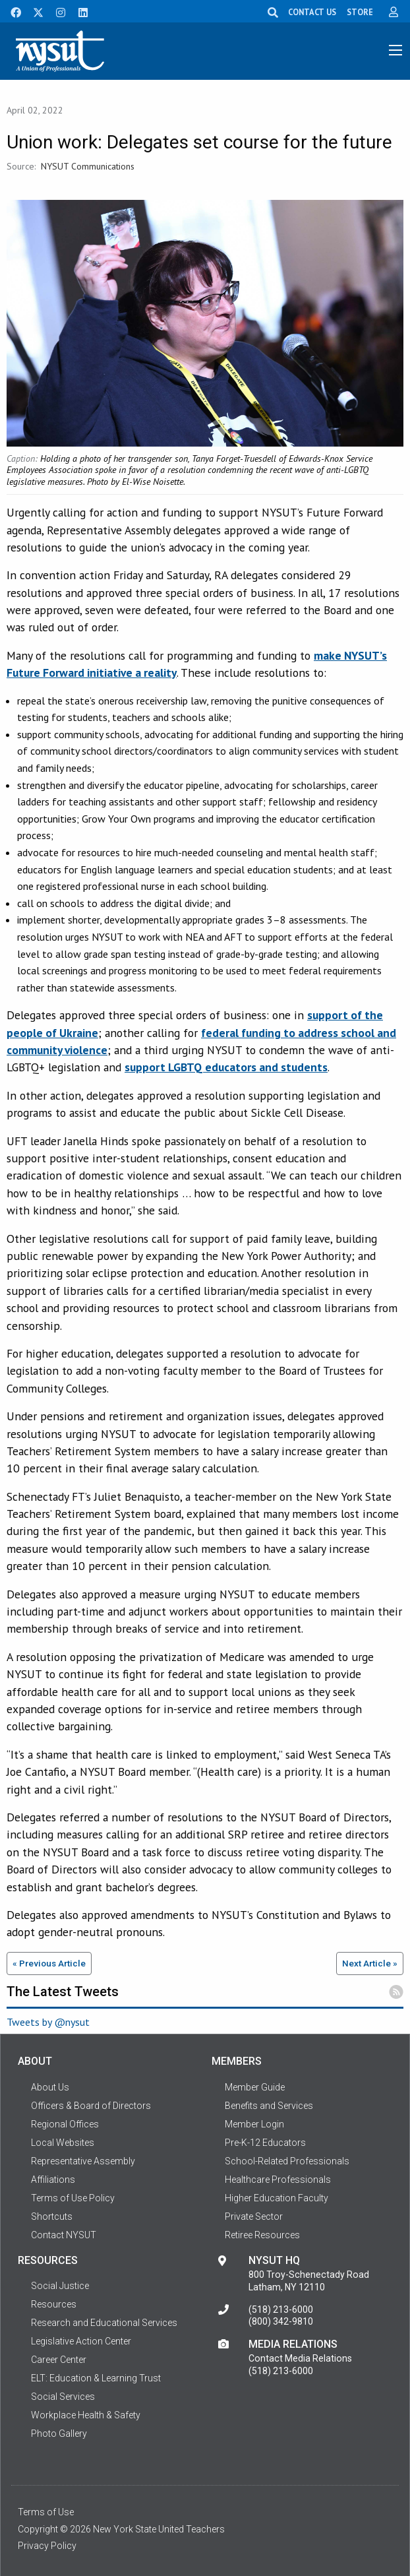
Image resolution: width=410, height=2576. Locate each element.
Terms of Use (46, 2512)
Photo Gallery (59, 2433)
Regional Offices (65, 2124)
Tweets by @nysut (48, 2021)
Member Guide (255, 2087)
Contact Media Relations (300, 2358)
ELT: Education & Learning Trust (96, 2378)
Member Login (254, 2124)
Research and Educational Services (104, 2322)
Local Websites (62, 2142)
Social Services (63, 2396)
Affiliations (53, 2179)
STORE (360, 12)
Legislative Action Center (81, 2341)
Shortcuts (52, 2216)
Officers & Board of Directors (91, 2105)
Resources (53, 2304)
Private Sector (254, 2216)
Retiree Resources (262, 2235)
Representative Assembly (83, 2161)
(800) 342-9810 (281, 2321)
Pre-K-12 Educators (265, 2142)
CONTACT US (312, 12)
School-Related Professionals (287, 2161)
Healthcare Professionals (278, 2179)
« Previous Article (49, 1963)
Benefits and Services (269, 2105)
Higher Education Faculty (276, 2198)
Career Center (58, 2359)
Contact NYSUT (63, 2235)
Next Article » (369, 1963)
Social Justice (60, 2285)
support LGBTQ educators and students (226, 1067)
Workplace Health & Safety (85, 2415)
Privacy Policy (47, 2545)
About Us (50, 2087)
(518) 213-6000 (281, 2309)
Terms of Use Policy (73, 2198)
